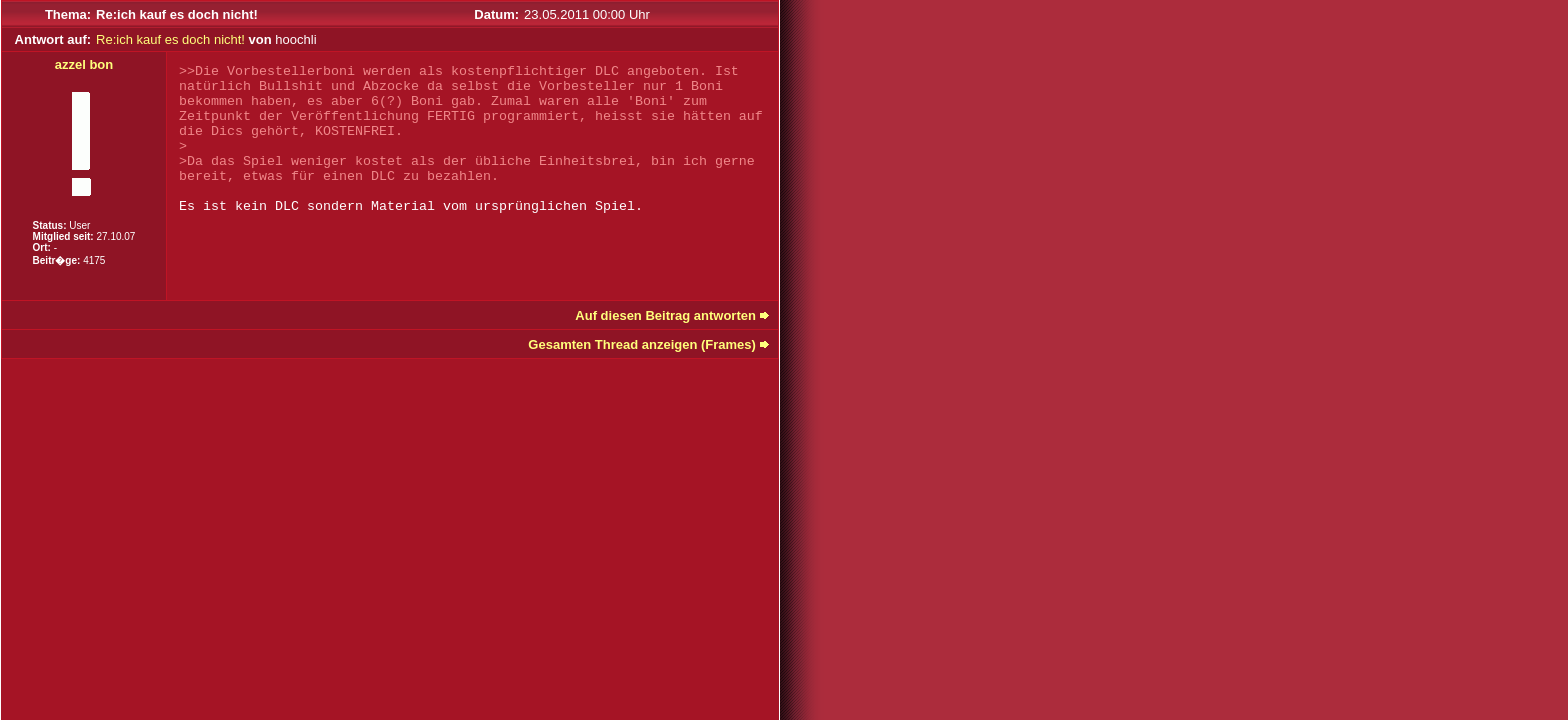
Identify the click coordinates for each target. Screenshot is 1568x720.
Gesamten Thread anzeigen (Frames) (642, 344)
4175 (94, 260)
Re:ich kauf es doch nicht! (170, 39)
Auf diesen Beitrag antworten (665, 315)
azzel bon (84, 64)
